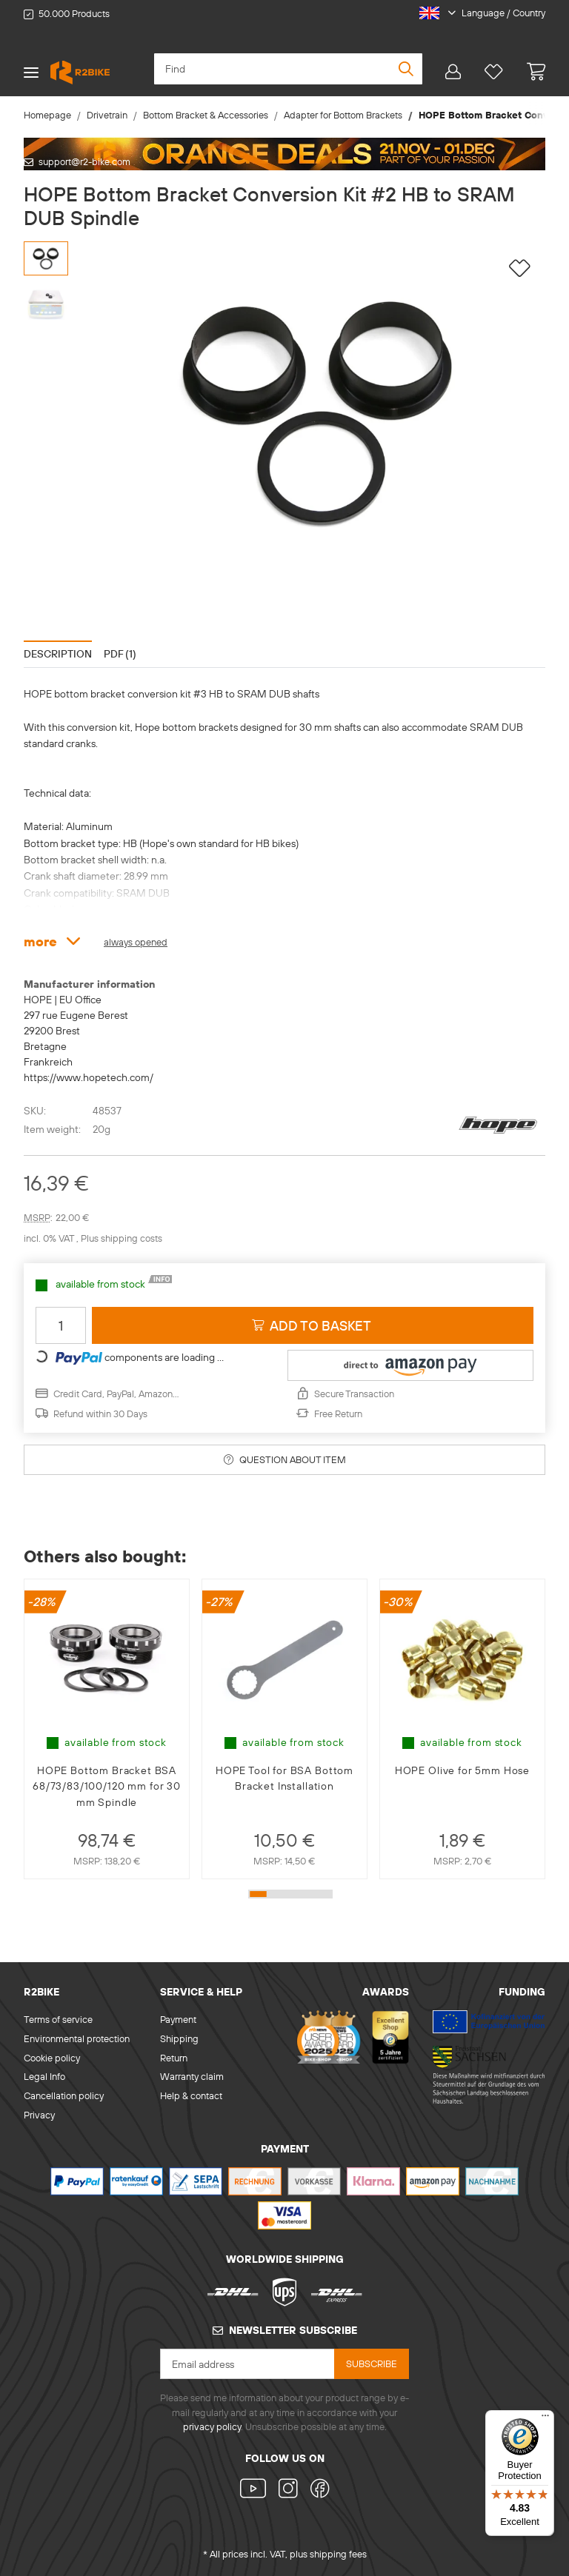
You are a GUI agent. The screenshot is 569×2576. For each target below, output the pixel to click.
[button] (476, 13)
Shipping (179, 2038)
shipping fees (338, 2554)
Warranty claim (192, 2076)
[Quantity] (61, 1325)
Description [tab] (58, 653)
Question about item (285, 1459)
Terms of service (58, 2019)
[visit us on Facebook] (317, 2490)
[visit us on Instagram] (288, 2490)
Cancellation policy (64, 2095)
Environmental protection (77, 2038)
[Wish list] (494, 72)
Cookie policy (52, 2058)
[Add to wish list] (519, 268)
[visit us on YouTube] (256, 2490)
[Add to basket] (312, 1325)
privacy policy (212, 2426)
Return (173, 2058)
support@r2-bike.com (84, 161)
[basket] (530, 72)
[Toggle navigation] (31, 72)
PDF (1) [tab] (120, 653)
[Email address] (247, 2364)
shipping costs (131, 1238)
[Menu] (545, 2419)
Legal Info (44, 2076)
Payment (178, 2019)
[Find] (288, 68)
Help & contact (191, 2095)
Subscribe (371, 2363)
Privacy (39, 2115)
